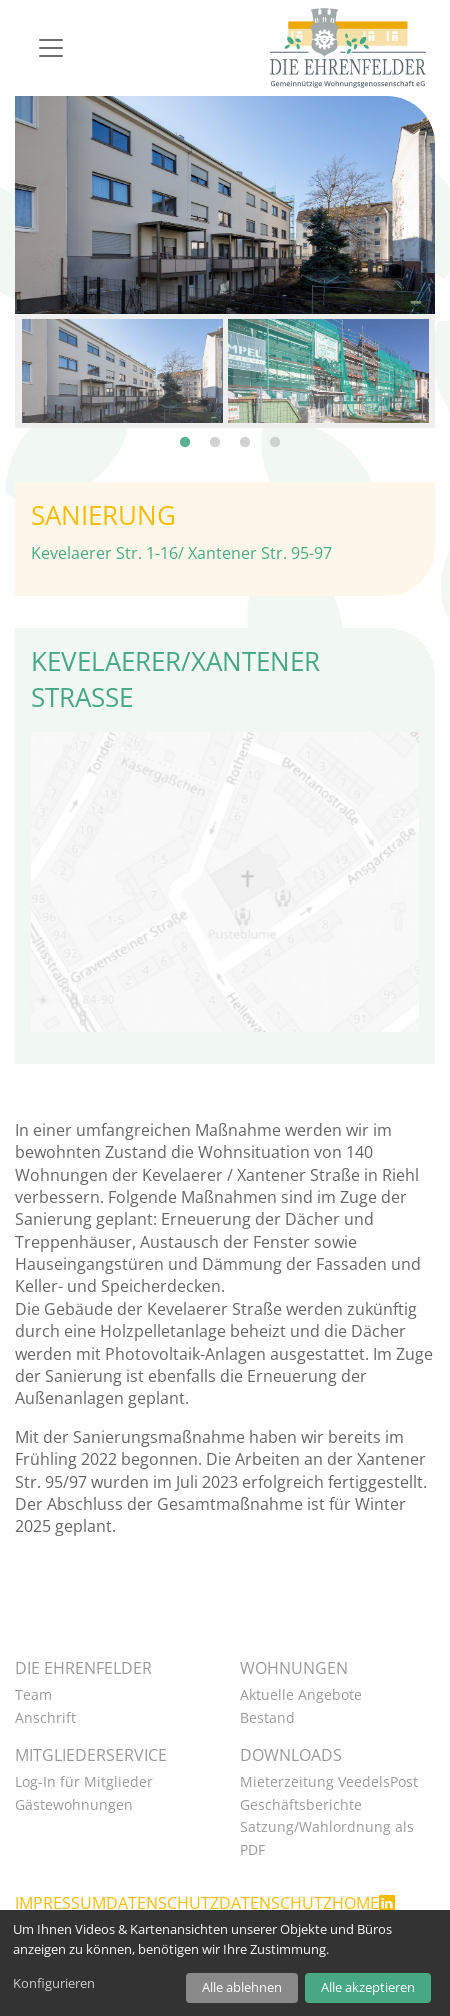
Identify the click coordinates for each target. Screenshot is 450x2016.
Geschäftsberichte (301, 1799)
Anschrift (45, 1712)
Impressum (60, 1899)
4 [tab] (275, 428)
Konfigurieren (54, 1983)
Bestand (267, 1712)
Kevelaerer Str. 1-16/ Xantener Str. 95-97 (181, 548)
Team (33, 1690)
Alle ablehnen (242, 1987)
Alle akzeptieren (368, 1987)
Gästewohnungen (74, 1799)
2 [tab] (215, 428)
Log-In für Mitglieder (84, 1777)
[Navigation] (51, 48)
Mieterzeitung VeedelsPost (329, 1777)
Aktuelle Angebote (301, 1690)
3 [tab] (245, 428)
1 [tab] (185, 428)
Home (355, 1899)
